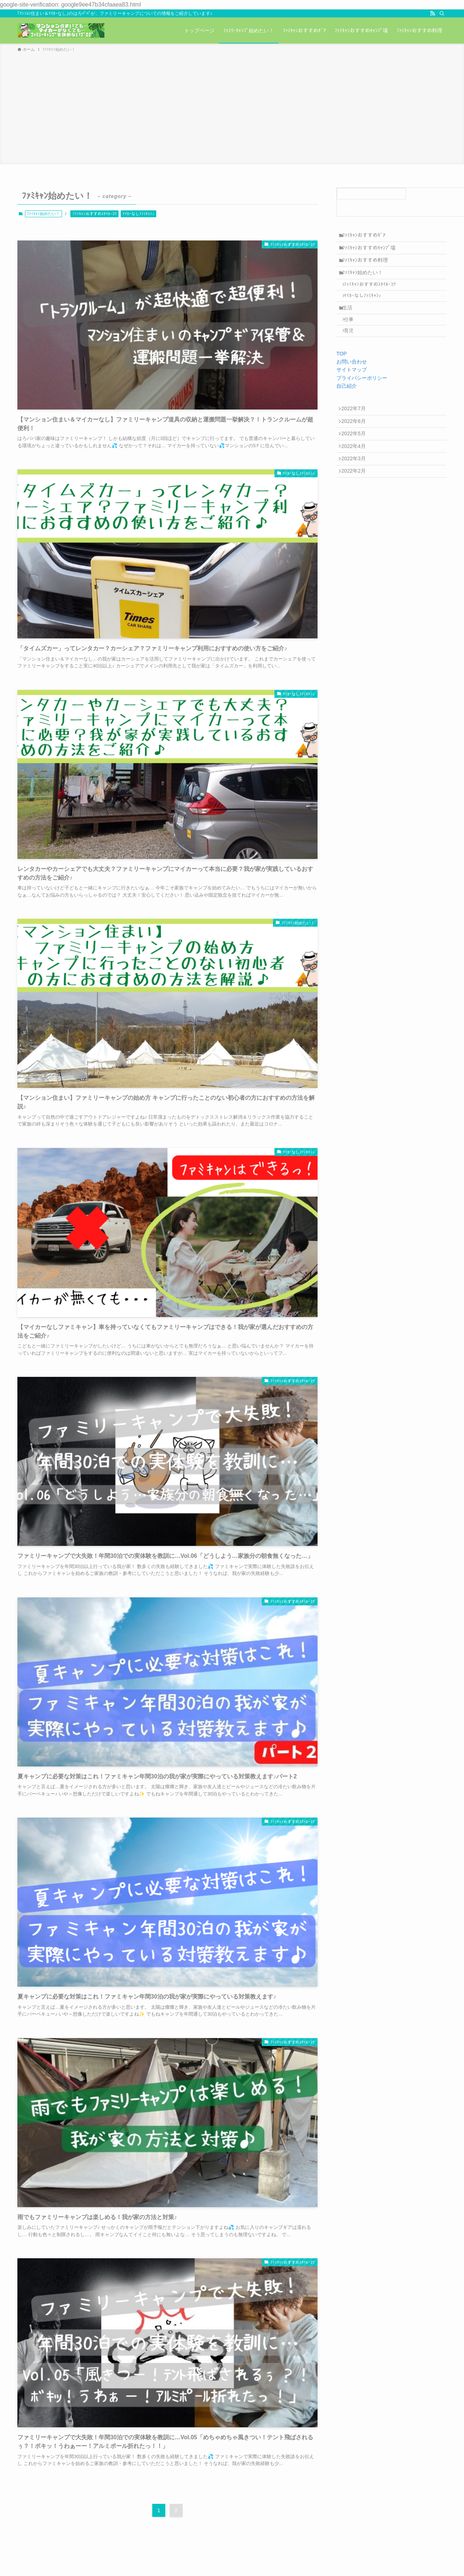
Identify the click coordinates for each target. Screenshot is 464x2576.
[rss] (432, 13)
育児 (352, 351)
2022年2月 (356, 508)
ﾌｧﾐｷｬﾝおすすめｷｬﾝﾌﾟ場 (372, 251)
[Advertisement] (232, 107)
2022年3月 (356, 492)
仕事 (352, 338)
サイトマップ (351, 392)
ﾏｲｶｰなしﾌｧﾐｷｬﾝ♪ (138, 213)
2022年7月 (356, 432)
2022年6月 (356, 447)
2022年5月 (356, 462)
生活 (350, 324)
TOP (341, 376)
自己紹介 (346, 408)
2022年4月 (356, 477)
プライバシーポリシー (361, 400)
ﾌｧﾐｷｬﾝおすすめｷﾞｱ (367, 236)
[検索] (442, 13)
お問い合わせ (351, 384)
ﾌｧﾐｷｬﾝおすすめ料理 (368, 266)
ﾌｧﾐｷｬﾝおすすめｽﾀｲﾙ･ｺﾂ (94, 213)
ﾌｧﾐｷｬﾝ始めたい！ (365, 282)
